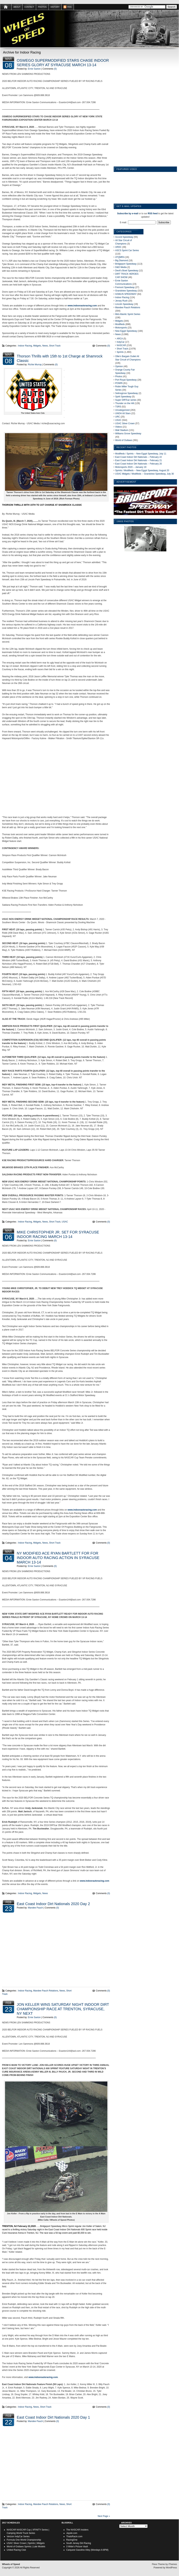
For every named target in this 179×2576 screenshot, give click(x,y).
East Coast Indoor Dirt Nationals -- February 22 (138, 457)
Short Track (54, 345)
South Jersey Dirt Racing (78, 2543)
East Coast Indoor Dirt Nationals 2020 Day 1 (53, 2417)
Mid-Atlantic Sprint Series (127, 314)
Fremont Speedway (125, 287)
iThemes (172, 2564)
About (16, 7)
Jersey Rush (121, 300)
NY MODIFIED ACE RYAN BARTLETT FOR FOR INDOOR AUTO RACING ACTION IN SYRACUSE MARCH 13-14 (58, 1557)
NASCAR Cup (24, 2529)
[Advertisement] (145, 108)
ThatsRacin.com (74, 2536)
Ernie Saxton (34, 68)
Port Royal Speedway (126, 380)
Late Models (39, 2546)
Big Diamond (121, 260)
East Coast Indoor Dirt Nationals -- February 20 (138, 463)
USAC (65, 1221)
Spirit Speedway (123, 396)
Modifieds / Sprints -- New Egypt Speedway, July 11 (140, 453)
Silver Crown (20, 2543)
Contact (29, 7)
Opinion (119, 366)
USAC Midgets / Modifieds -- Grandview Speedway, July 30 (144, 473)
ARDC (118, 247)
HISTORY (55, 7)
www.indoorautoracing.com (82, 305)
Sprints (120, 352)
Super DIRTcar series (125, 400)
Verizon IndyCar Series (18, 2536)
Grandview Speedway (126, 290)
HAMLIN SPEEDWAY (126, 294)
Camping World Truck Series (21, 2533)
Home (6, 7)
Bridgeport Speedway (126, 264)
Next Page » (104, 2516)
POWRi (119, 383)
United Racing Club (16, 2550)
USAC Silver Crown (125, 423)
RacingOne (71, 2540)
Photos (42, 7)
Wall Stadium (121, 430)
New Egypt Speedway (126, 331)
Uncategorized (122, 410)
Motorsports (121, 327)
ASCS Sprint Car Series (127, 250)
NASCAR (121, 345)
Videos (118, 427)
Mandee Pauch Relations (45, 1990)
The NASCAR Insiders (77, 2529)
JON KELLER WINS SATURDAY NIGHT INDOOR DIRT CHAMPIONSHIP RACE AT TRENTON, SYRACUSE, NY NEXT (63, 2008)
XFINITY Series (40, 2529)
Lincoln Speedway (124, 304)
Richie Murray (35, 364)
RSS (69, 7)
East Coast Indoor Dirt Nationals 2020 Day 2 (53, 1904)
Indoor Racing (25, 345)
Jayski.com (71, 2533)
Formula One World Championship (24, 2540)
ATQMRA (119, 257)
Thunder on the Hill (124, 403)
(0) (55, 68)
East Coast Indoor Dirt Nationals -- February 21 (138, 460)
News (45, 345)
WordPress (171, 2567)
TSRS (118, 406)
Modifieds (120, 324)
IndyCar (120, 342)
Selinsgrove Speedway (126, 393)
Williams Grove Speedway (128, 433)
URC (117, 416)
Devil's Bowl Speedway (126, 270)
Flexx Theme (158, 2564)
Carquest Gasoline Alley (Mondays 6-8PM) (87, 2550)
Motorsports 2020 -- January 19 (130, 467)
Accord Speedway (124, 237)
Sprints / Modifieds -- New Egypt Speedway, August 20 (142, 470)
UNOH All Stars (123, 413)
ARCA (120, 338)
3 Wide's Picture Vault (77, 2546)
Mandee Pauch (35, 1907)
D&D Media (121, 267)
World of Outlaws (123, 440)
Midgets (37, 345)
